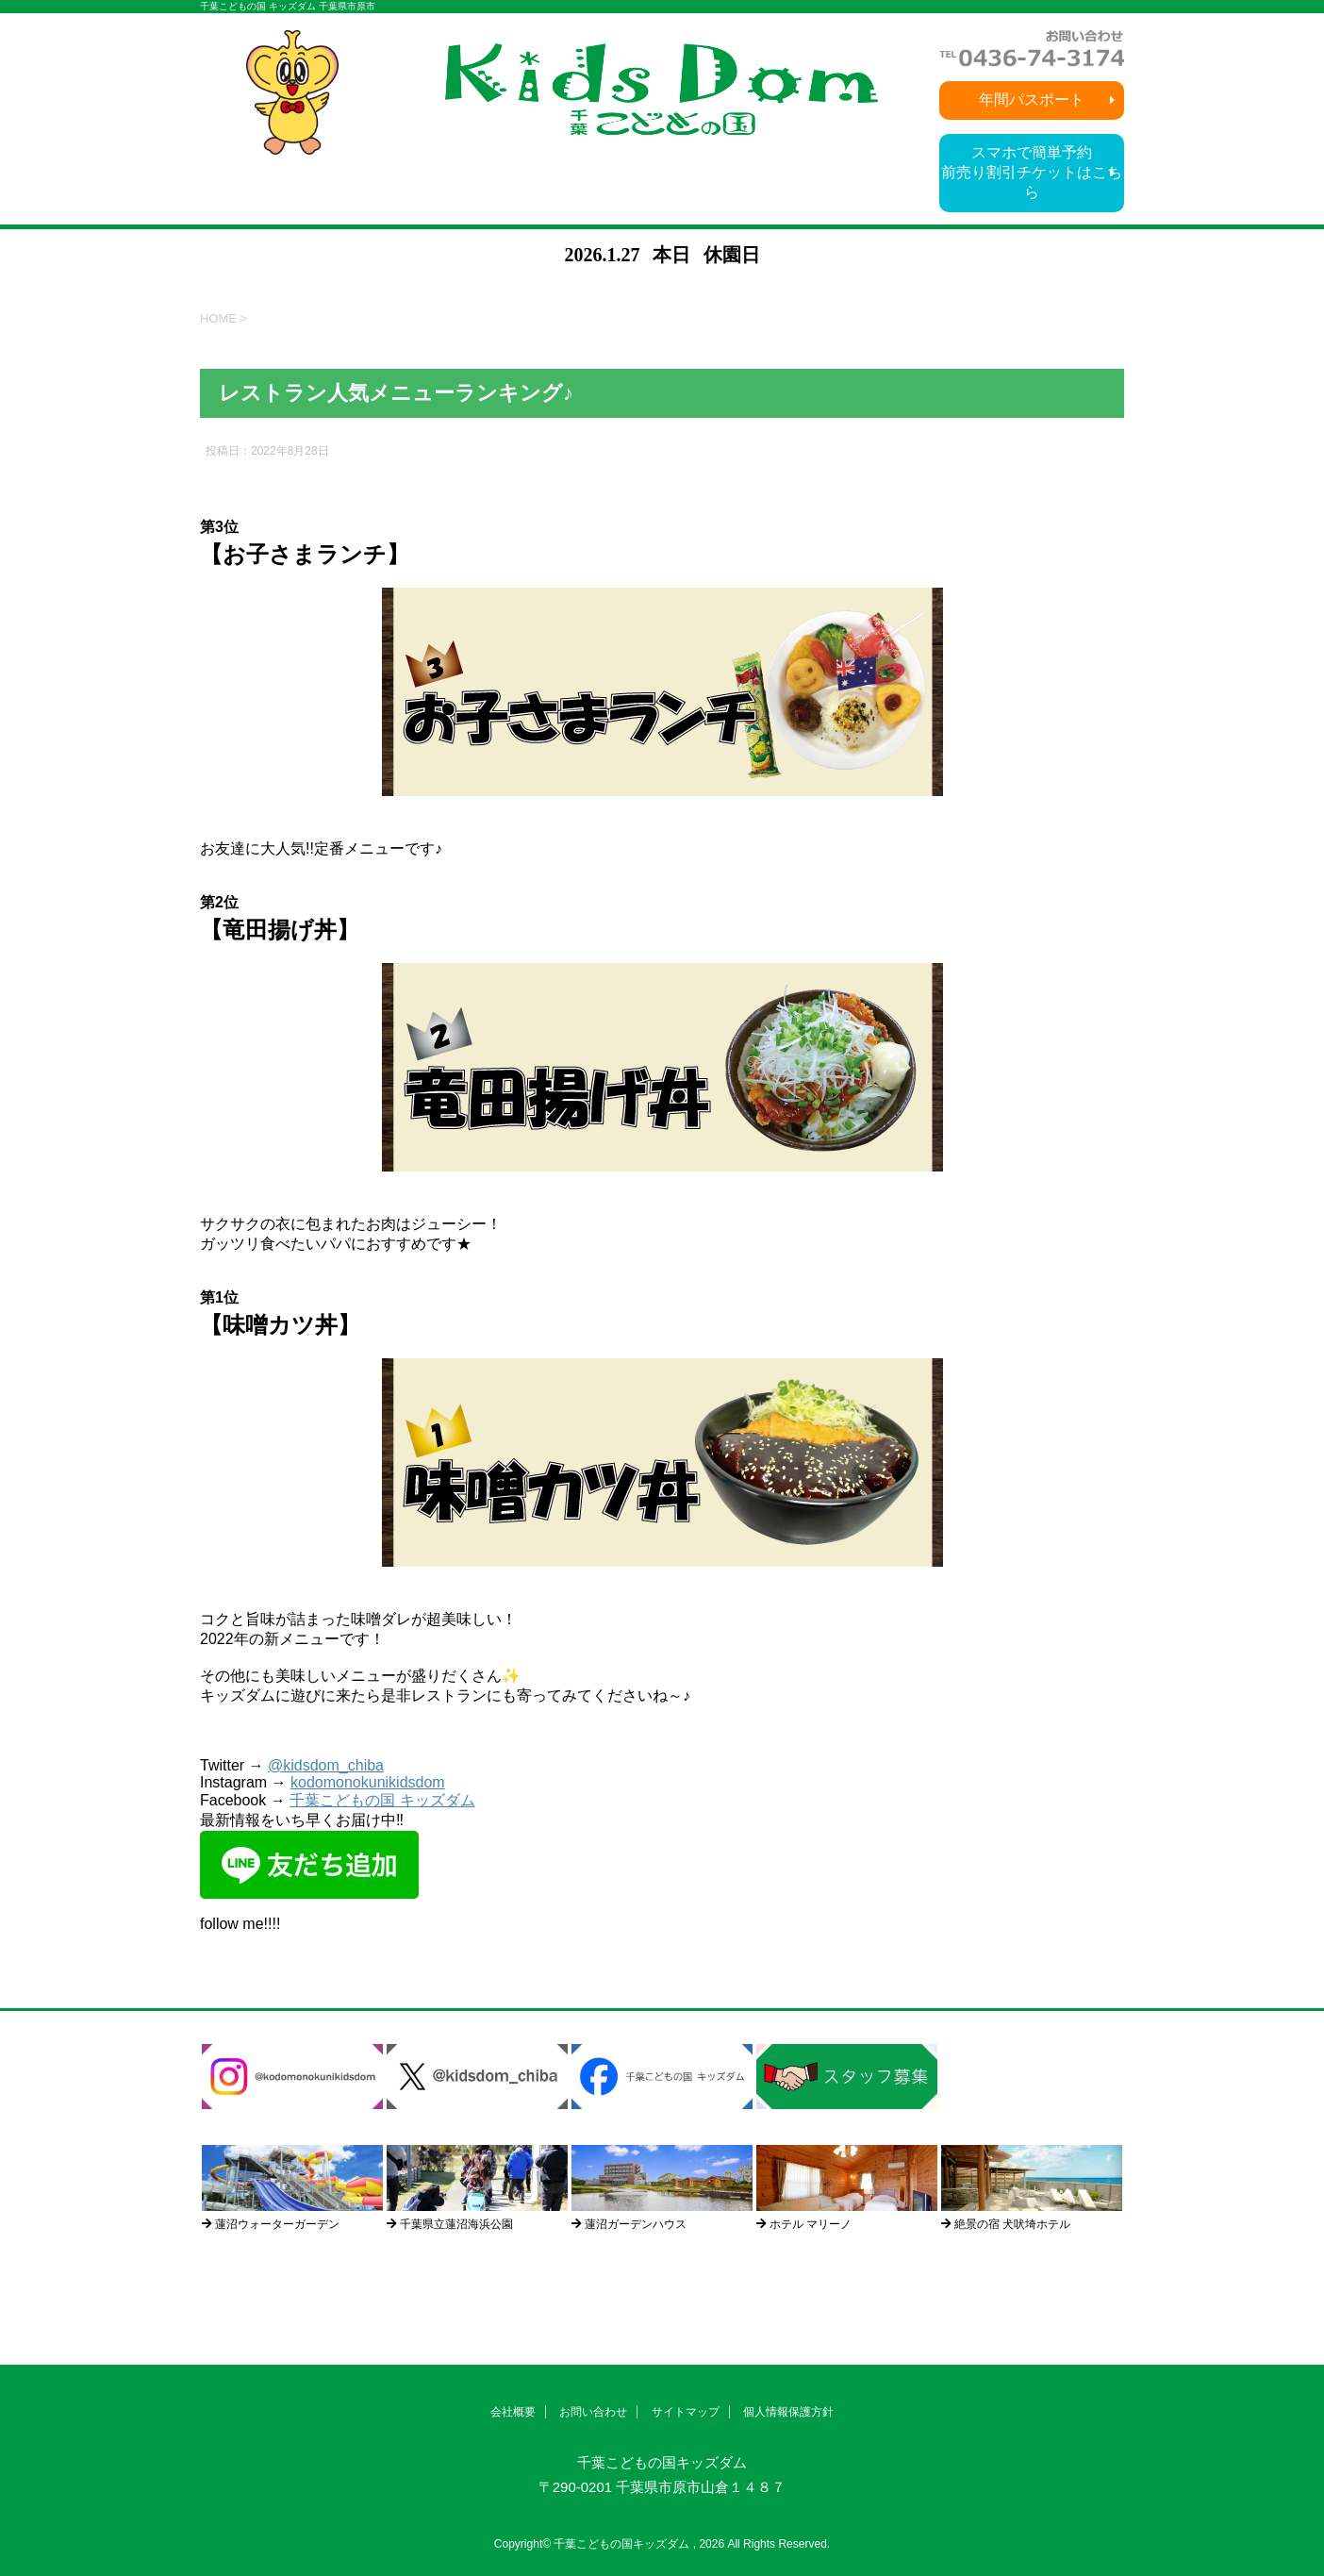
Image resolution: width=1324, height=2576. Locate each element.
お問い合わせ (593, 2411)
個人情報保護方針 (788, 2411)
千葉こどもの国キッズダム (662, 2462)
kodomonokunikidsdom (367, 1782)
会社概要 (513, 2411)
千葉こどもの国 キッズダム (382, 1800)
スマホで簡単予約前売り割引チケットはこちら (1031, 172)
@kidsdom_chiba (326, 1765)
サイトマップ (686, 2411)
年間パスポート (1031, 99)
